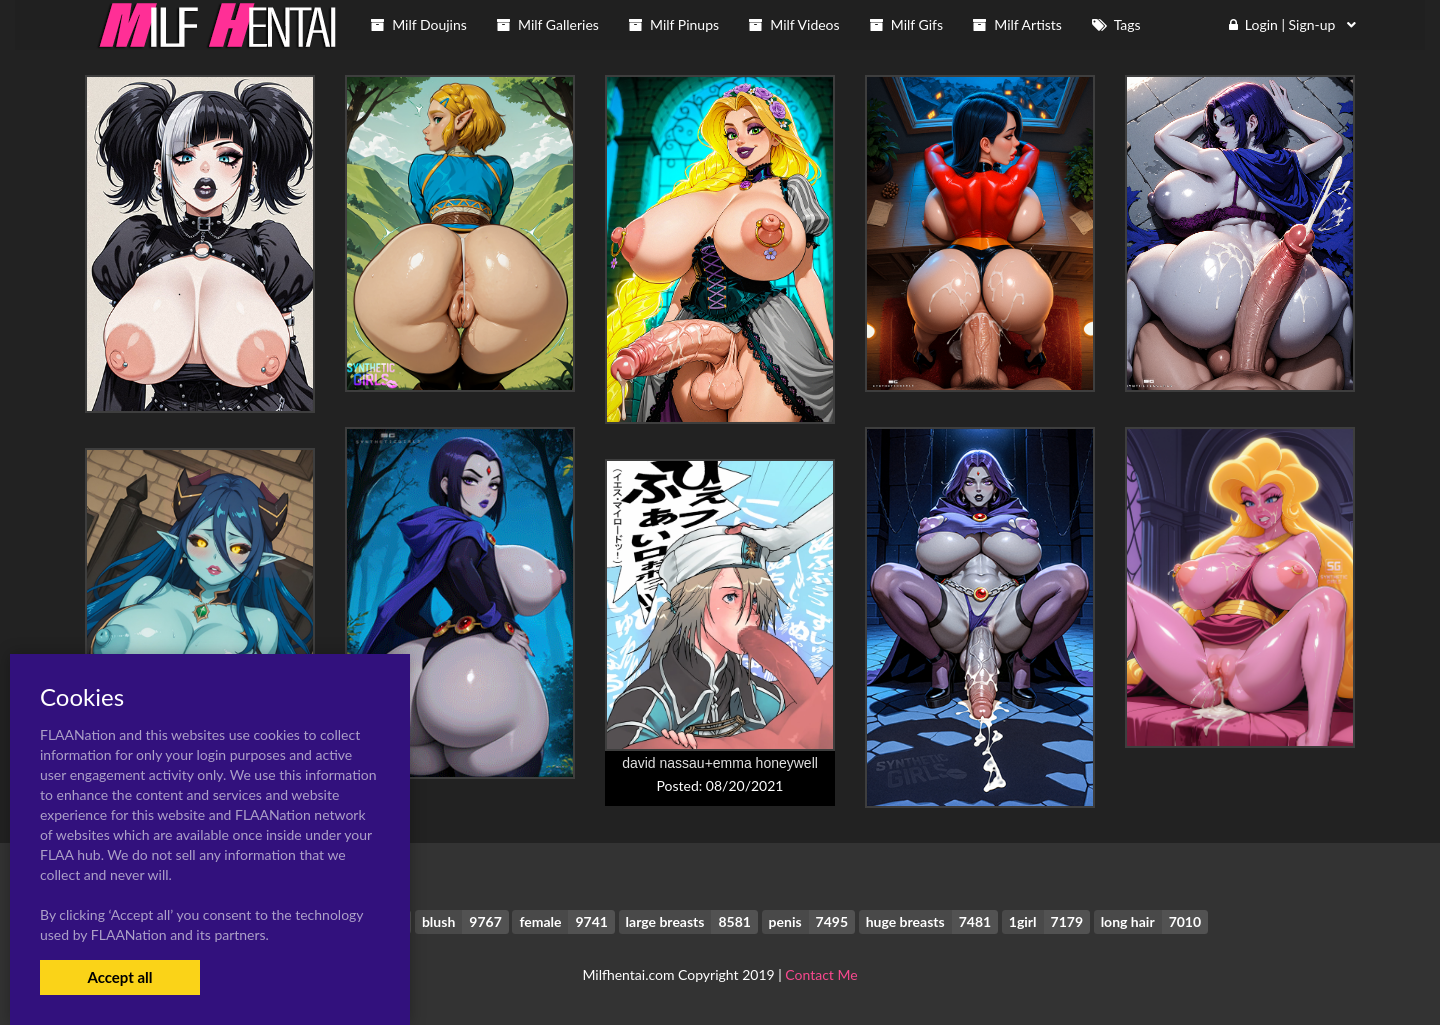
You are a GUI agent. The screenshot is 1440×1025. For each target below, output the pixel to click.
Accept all (119, 977)
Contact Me (821, 974)
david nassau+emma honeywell (720, 763)
